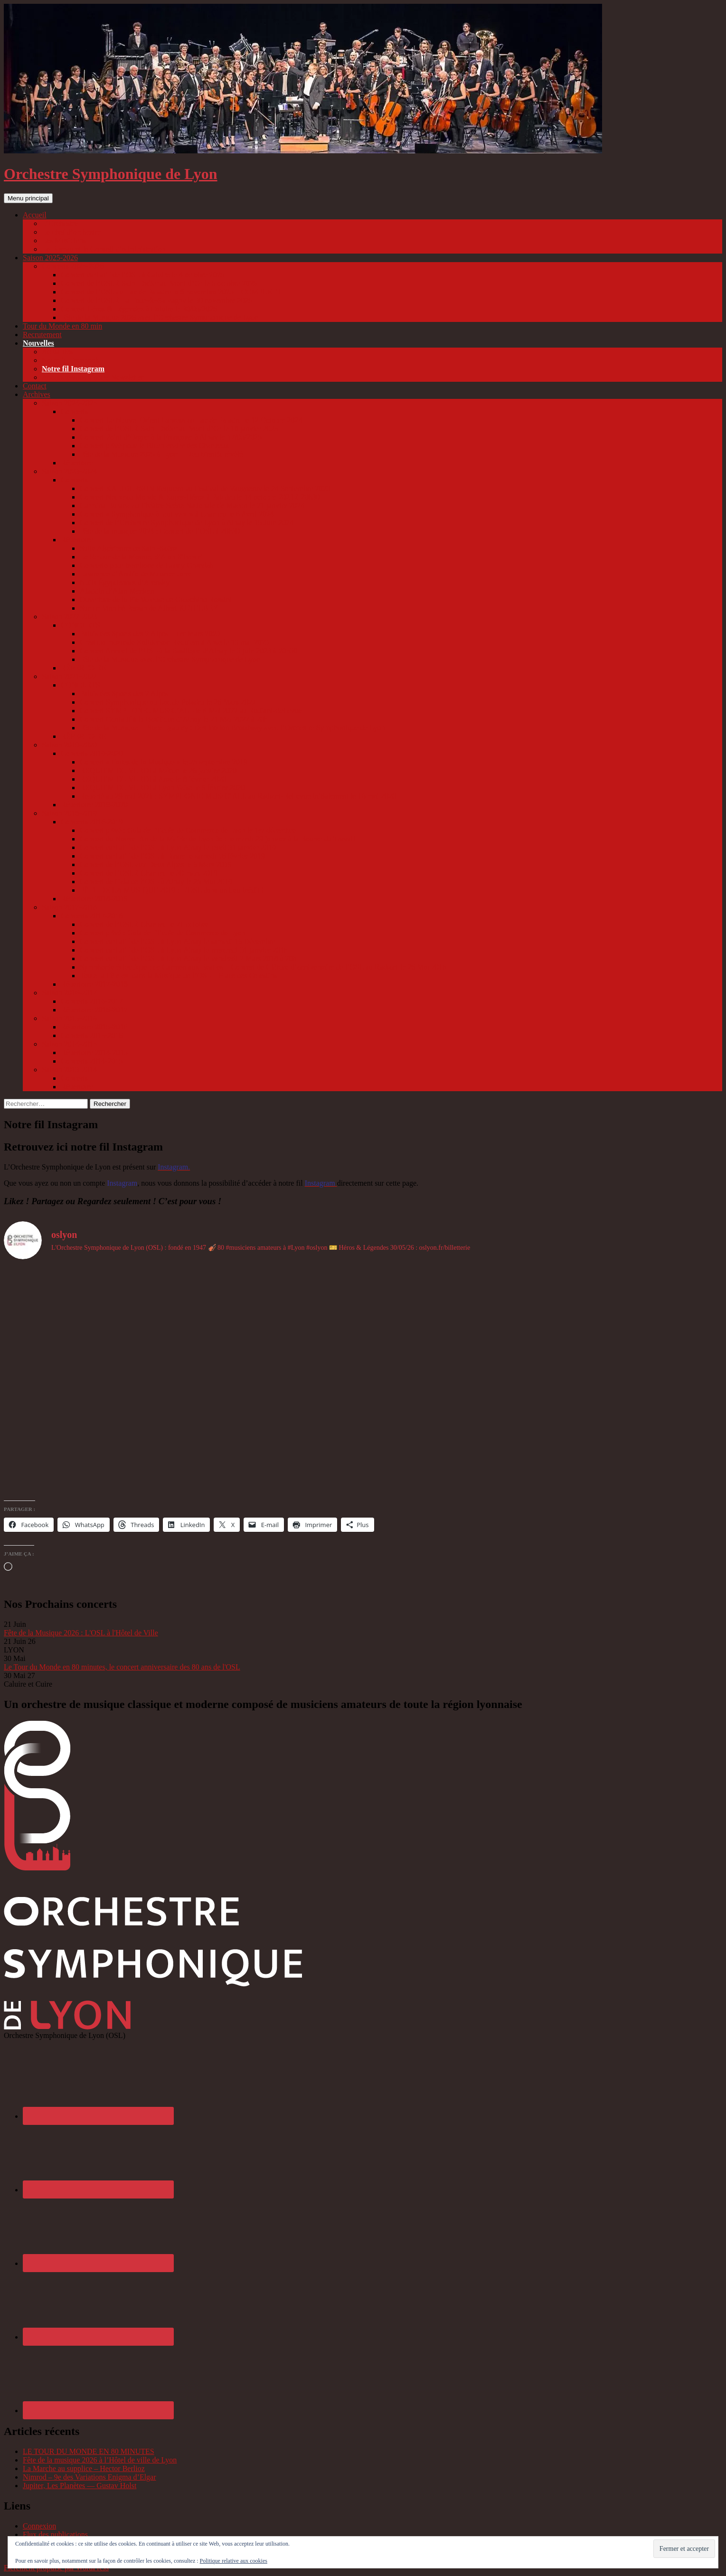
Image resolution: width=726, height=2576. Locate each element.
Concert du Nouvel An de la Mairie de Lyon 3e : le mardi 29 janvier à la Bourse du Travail (217, 839)
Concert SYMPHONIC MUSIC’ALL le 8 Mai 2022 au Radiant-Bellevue (191, 711)
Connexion (39, 2526)
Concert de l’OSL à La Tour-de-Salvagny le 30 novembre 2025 (156, 300)
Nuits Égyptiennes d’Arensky (125, 582)
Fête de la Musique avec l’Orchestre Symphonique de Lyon (170, 659)
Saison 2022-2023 (69, 617)
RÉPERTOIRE (83, 668)
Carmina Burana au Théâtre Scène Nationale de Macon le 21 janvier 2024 (192, 505)
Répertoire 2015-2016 (94, 1027)
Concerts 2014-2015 (92, 1061)
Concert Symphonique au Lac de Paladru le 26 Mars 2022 (168, 702)
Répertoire (77, 463)
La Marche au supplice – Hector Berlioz (84, 2468)
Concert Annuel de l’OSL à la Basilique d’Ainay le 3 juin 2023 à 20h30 (188, 651)
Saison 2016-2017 (69, 993)
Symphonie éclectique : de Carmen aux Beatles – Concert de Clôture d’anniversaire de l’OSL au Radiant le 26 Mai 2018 (263, 967)
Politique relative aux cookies (233, 2560)
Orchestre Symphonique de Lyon (110, 173)
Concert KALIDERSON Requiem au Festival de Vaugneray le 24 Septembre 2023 (205, 488)
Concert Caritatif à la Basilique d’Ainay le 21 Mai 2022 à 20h (174, 719)
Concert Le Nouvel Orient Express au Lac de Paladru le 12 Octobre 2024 (191, 420)
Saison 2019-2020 (69, 745)
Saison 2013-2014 (69, 1070)
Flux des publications (55, 2534)
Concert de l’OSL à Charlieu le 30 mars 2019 (148, 873)
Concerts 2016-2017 (92, 1001)
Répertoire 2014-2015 (94, 1052)
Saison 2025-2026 (50, 258)
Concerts (74, 411)
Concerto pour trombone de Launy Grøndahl (148, 565)
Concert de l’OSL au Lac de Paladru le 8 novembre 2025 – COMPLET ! (171, 292)
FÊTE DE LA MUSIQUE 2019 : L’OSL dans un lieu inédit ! (172, 890)
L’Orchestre (60, 223)
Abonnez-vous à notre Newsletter (93, 377)
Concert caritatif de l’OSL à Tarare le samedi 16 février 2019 (172, 856)
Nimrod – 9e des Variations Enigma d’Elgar (89, 2477)
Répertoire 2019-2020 (94, 805)
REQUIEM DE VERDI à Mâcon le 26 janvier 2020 (158, 770)
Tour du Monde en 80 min (62, 326)
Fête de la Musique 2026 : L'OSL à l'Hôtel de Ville (81, 1633)
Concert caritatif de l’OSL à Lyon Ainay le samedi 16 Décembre (177, 941)
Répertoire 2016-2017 (94, 1010)
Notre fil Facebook (70, 360)
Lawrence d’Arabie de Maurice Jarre (135, 574)
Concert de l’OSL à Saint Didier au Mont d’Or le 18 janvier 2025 (179, 429)
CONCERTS (80, 625)
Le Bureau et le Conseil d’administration (104, 249)
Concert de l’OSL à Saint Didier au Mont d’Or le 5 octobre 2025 (159, 283)
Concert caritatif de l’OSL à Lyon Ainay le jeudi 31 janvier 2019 (178, 847)
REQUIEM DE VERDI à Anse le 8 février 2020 (153, 779)
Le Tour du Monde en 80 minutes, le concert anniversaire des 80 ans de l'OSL (122, 1667)
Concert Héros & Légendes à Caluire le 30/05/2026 (139, 309)
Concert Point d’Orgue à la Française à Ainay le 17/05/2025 (171, 437)
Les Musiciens (64, 240)
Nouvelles (38, 343)
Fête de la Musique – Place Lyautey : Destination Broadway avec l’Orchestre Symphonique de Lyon (232, 728)
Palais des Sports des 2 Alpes (124, 693)
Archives (36, 394)
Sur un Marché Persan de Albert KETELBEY (149, 608)
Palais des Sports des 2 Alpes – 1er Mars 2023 (150, 634)
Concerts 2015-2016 (92, 1035)
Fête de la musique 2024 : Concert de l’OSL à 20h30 (160, 531)
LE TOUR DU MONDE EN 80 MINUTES (88, 2451)
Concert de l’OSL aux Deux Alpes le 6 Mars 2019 (156, 864)
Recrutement (42, 334)
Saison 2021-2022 (69, 676)
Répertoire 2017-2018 (94, 984)
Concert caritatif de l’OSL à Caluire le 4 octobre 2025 (143, 275)
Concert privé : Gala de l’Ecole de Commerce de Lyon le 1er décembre (188, 830)
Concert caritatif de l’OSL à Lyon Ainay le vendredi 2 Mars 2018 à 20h (188, 958)
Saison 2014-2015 (69, 1044)
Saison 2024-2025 (69, 403)
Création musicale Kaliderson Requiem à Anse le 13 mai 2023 (174, 642)
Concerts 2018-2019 (92, 822)
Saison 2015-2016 (69, 1018)
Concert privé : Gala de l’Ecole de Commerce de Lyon (162, 933)
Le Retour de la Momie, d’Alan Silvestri (141, 557)
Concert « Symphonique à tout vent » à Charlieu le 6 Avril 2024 (177, 514)
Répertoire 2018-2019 (94, 899)
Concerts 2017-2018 (92, 916)
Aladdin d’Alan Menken (117, 591)
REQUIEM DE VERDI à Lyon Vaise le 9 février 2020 (162, 787)
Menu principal (28, 198)
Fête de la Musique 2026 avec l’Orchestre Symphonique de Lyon (159, 317)
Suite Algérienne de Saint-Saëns (129, 548)
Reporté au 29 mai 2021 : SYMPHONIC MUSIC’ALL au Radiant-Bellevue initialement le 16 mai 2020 (238, 796)
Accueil (35, 215)
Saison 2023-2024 (69, 471)
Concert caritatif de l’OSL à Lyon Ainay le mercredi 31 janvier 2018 (184, 950)
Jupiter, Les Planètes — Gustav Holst (79, 2486)
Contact (35, 386)
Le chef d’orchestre (71, 232)
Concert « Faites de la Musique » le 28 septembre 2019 (163, 762)
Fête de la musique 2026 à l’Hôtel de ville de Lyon (100, 2460)
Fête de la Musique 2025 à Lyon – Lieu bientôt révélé (161, 454)
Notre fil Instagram (73, 369)
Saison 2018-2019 (69, 813)
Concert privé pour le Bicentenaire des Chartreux (154, 446)
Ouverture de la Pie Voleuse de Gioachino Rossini (156, 599)
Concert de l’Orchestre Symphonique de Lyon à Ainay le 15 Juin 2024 (186, 523)
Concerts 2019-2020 (92, 753)
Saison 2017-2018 (69, 907)
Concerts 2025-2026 (73, 266)
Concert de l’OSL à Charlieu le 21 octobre (144, 924)
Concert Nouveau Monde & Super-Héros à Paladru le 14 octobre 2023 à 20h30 (200, 497)
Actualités (57, 352)
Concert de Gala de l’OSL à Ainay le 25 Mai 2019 (156, 882)
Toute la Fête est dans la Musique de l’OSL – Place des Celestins (178, 976)
